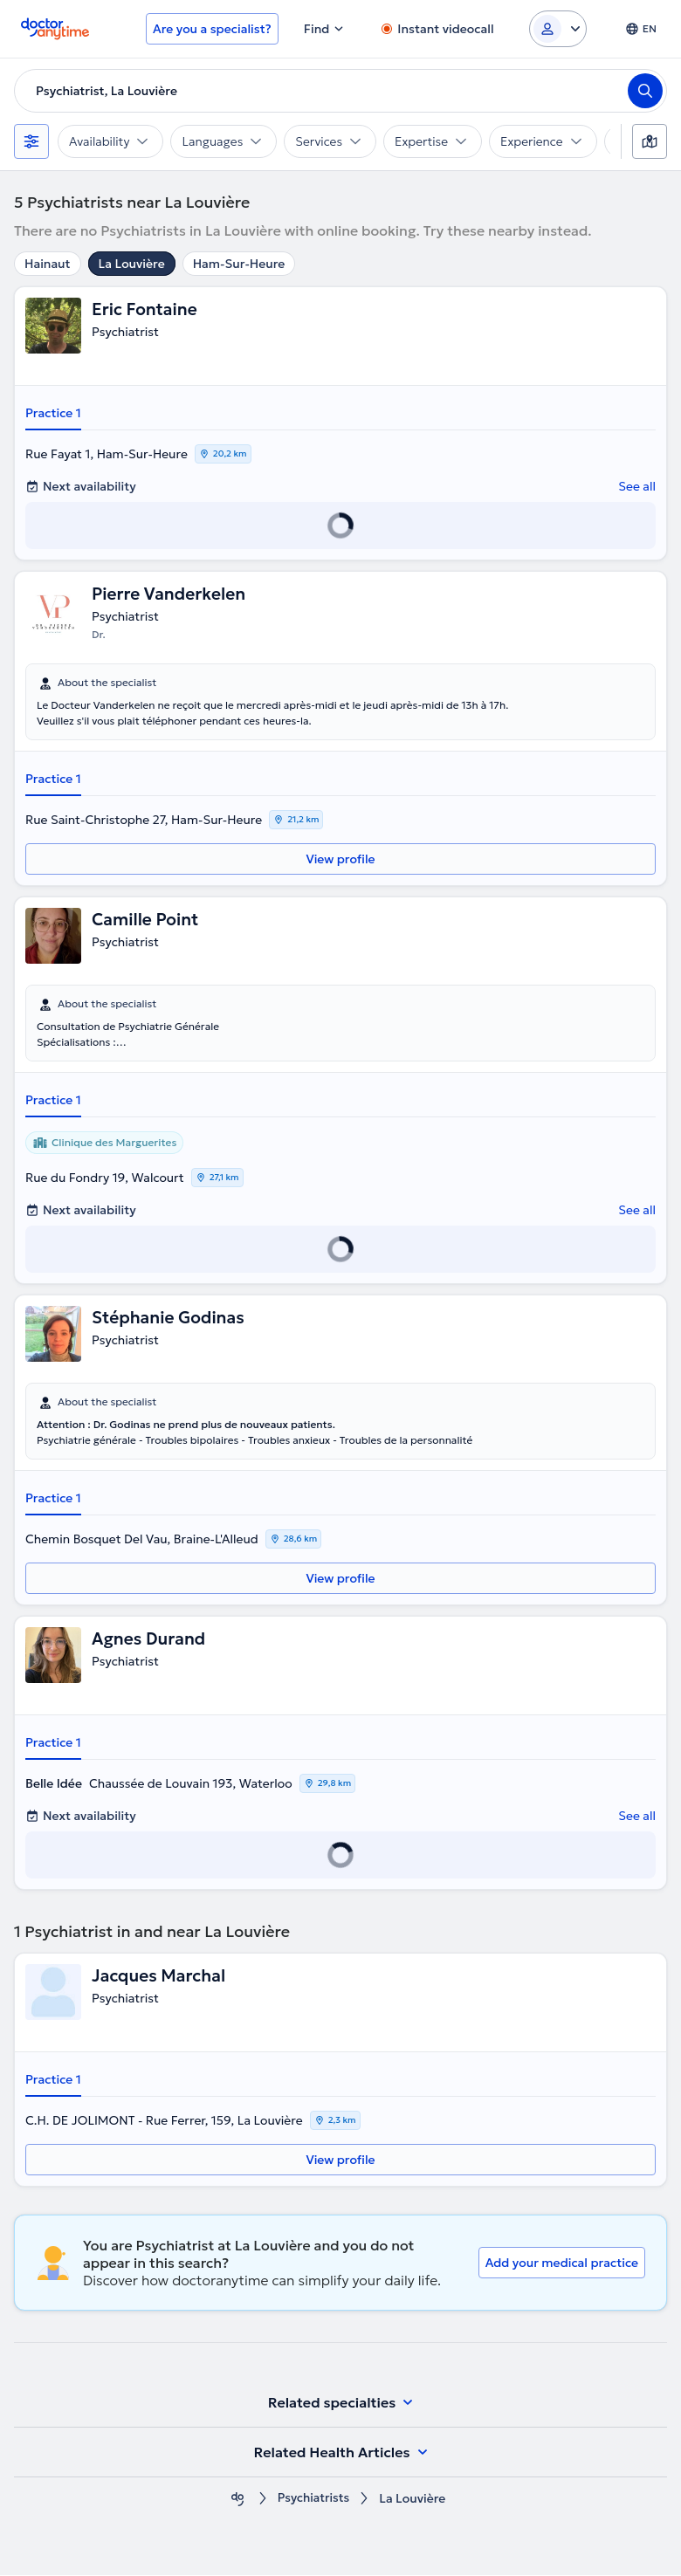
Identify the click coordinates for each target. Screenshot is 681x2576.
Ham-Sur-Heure (239, 263)
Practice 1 (53, 413)
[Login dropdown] (558, 28)
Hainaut (47, 263)
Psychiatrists (313, 2499)
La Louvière (132, 263)
